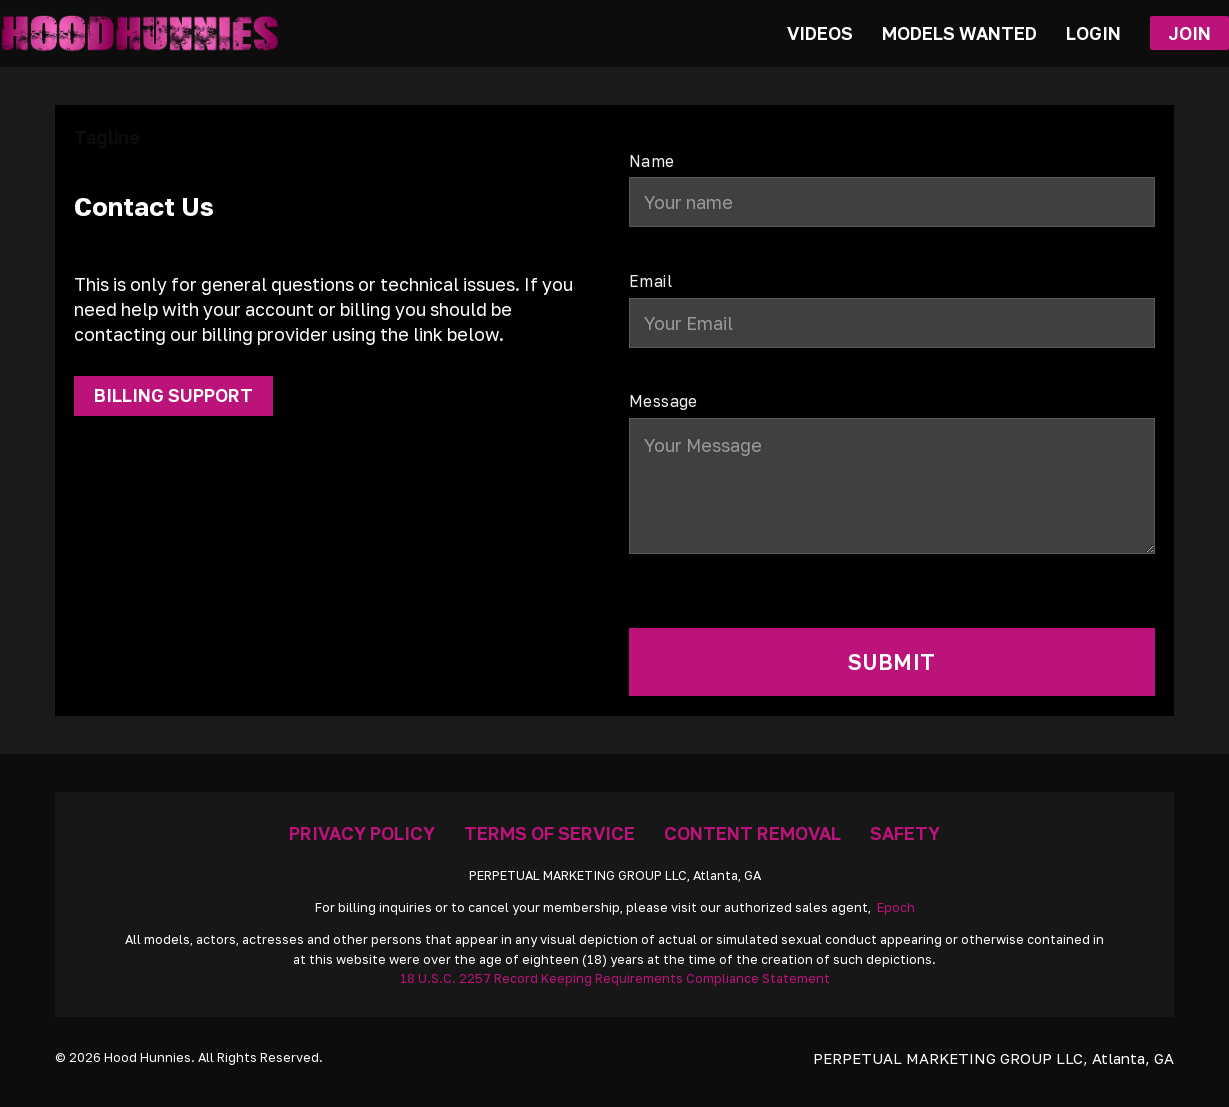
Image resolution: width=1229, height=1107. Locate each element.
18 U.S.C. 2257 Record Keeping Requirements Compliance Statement (615, 978)
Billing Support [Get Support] (173, 395)
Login (1093, 33)
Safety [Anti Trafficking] (905, 833)
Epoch (896, 907)
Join (1189, 33)
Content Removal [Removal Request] (752, 833)
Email (650, 282)
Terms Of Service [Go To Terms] (549, 833)
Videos (820, 33)
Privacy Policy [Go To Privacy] (362, 833)
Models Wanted (959, 33)
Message (663, 402)
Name (652, 162)
